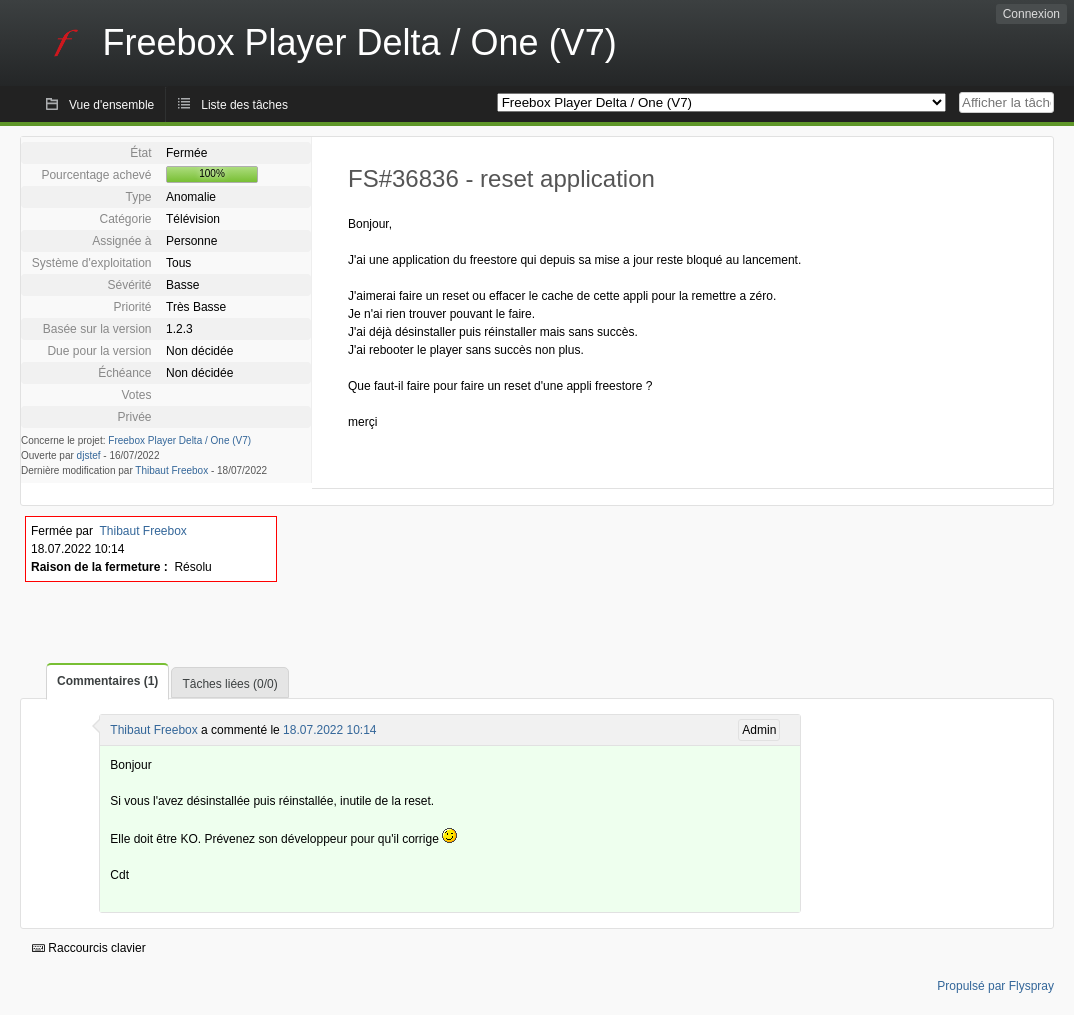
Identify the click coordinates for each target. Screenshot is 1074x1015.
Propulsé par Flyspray (995, 986)
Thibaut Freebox (171, 470)
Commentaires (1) (107, 681)
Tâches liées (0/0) (229, 684)
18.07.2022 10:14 (329, 730)
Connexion (1031, 14)
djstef (89, 455)
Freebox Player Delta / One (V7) (179, 440)
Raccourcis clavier (89, 948)
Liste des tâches (244, 105)
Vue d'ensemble (111, 105)
